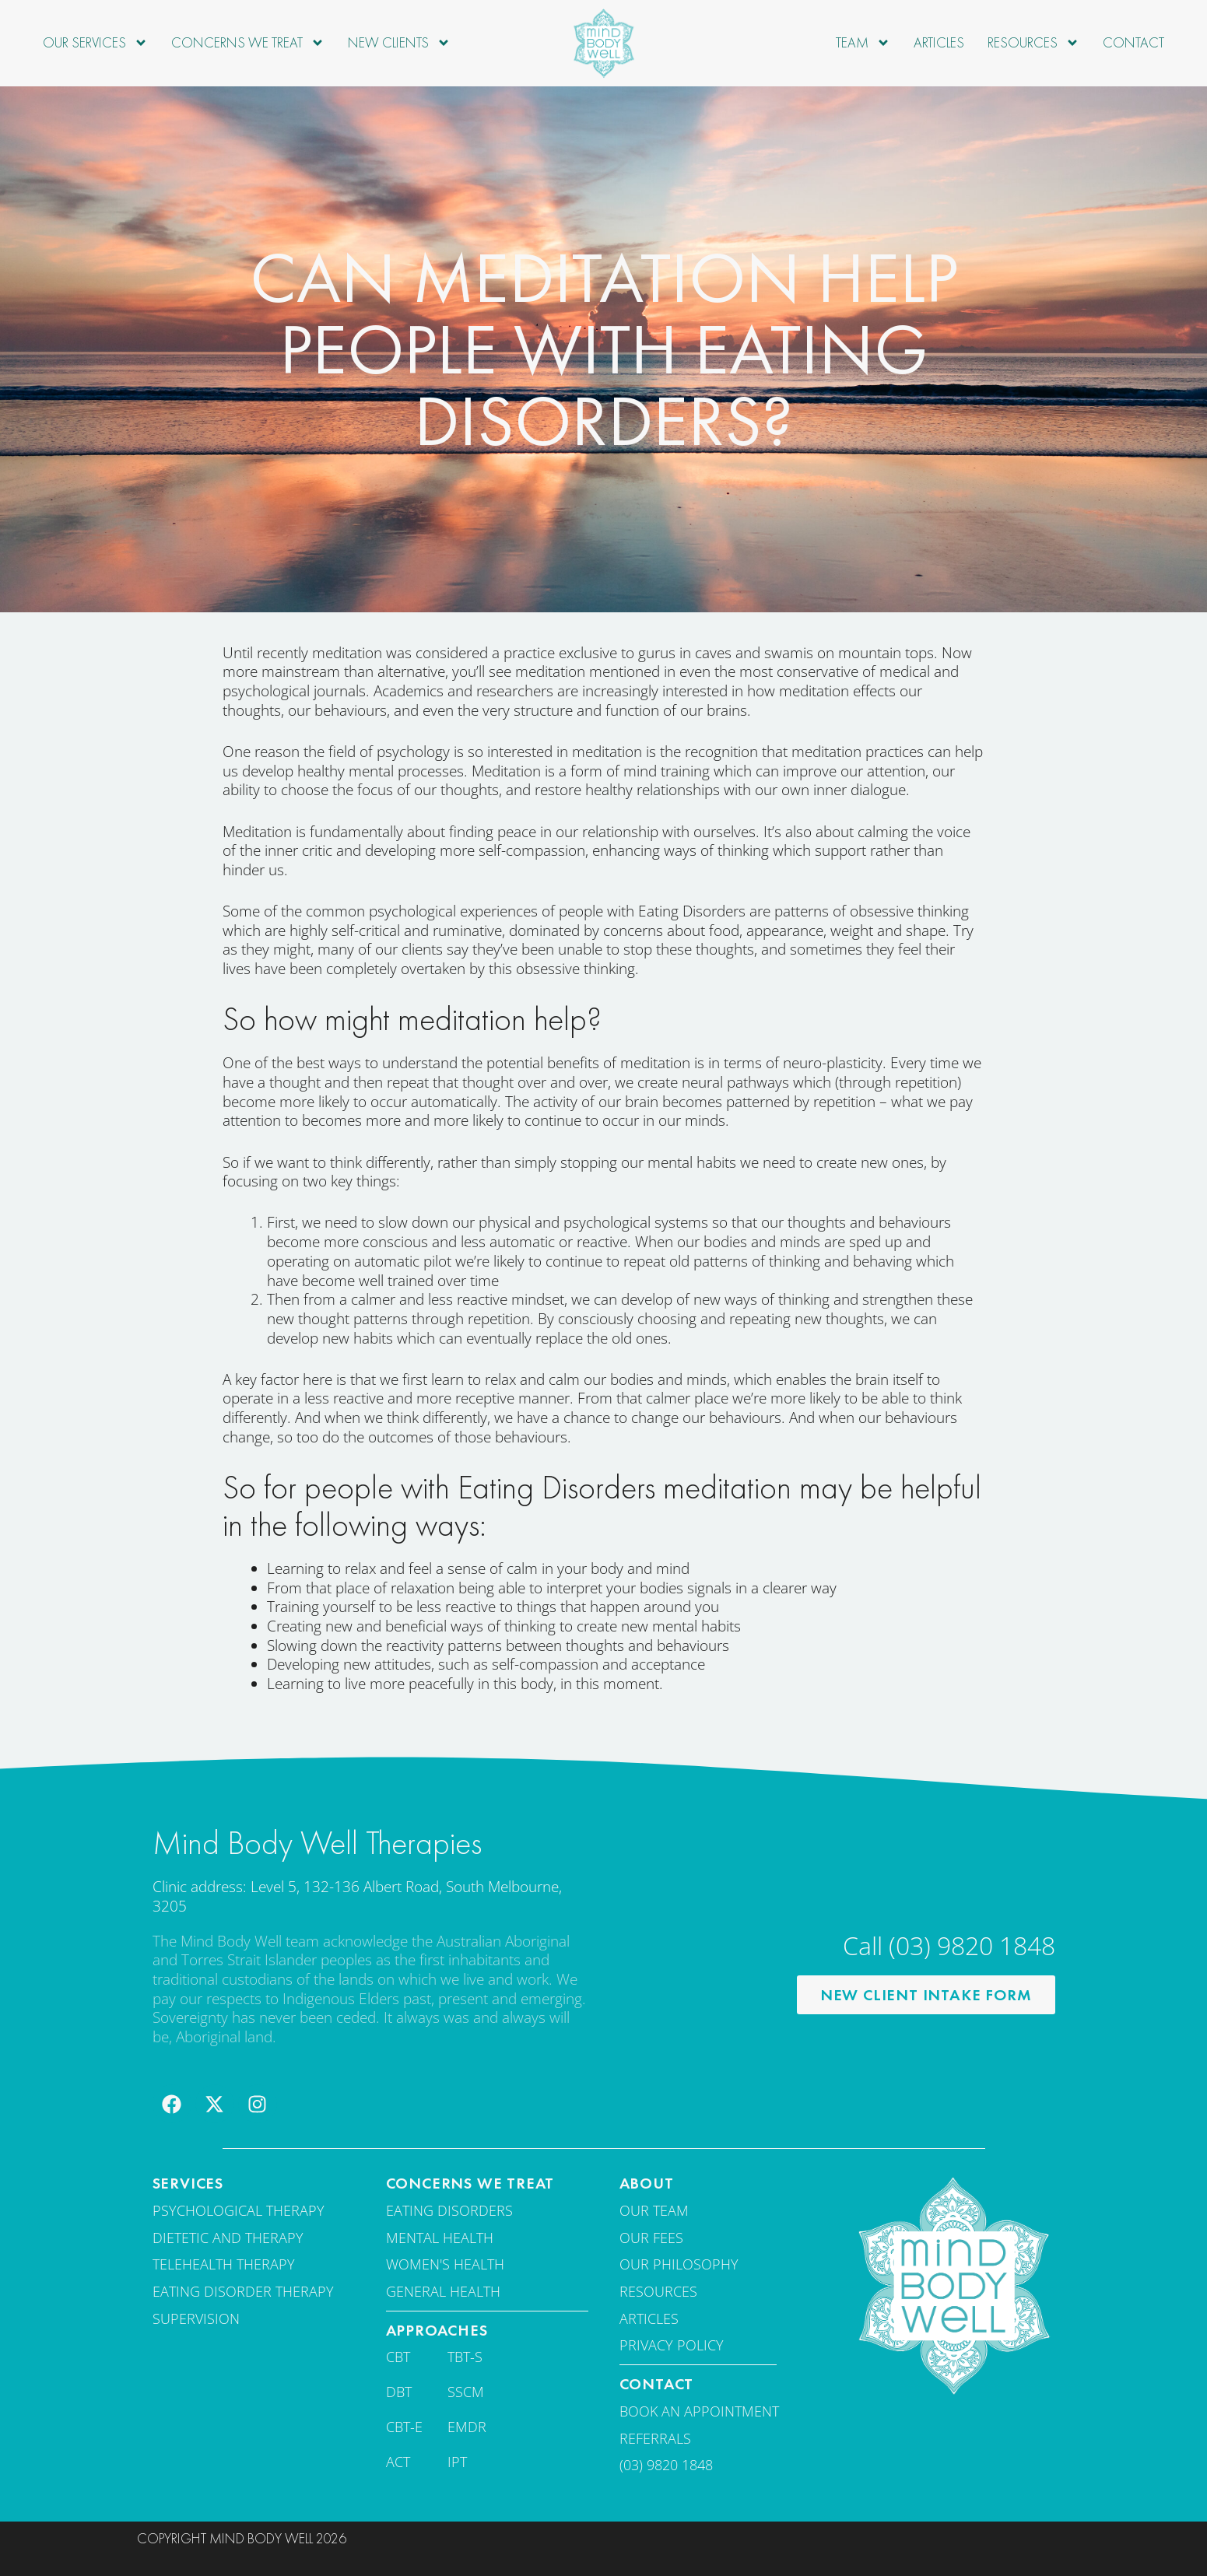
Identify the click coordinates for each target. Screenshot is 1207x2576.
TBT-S (464, 2356)
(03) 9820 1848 (666, 2464)
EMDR (466, 2426)
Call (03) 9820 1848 (949, 1945)
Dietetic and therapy (228, 2237)
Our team (654, 2210)
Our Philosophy (679, 2264)
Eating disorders (449, 2210)
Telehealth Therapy (224, 2264)
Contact (1133, 42)
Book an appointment (699, 2411)
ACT (398, 2461)
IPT (457, 2461)
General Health (443, 2291)
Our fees (651, 2237)
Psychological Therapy (239, 2210)
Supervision (196, 2318)
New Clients (399, 43)
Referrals (655, 2438)
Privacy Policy (671, 2345)
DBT (399, 2391)
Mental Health (439, 2237)
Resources (1033, 43)
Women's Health (445, 2264)
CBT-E (404, 2426)
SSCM (465, 2391)
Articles (939, 42)
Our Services (95, 43)
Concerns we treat (248, 43)
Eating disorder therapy (243, 2291)
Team (863, 43)
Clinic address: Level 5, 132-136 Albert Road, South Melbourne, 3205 (357, 1896)
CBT (398, 2356)
